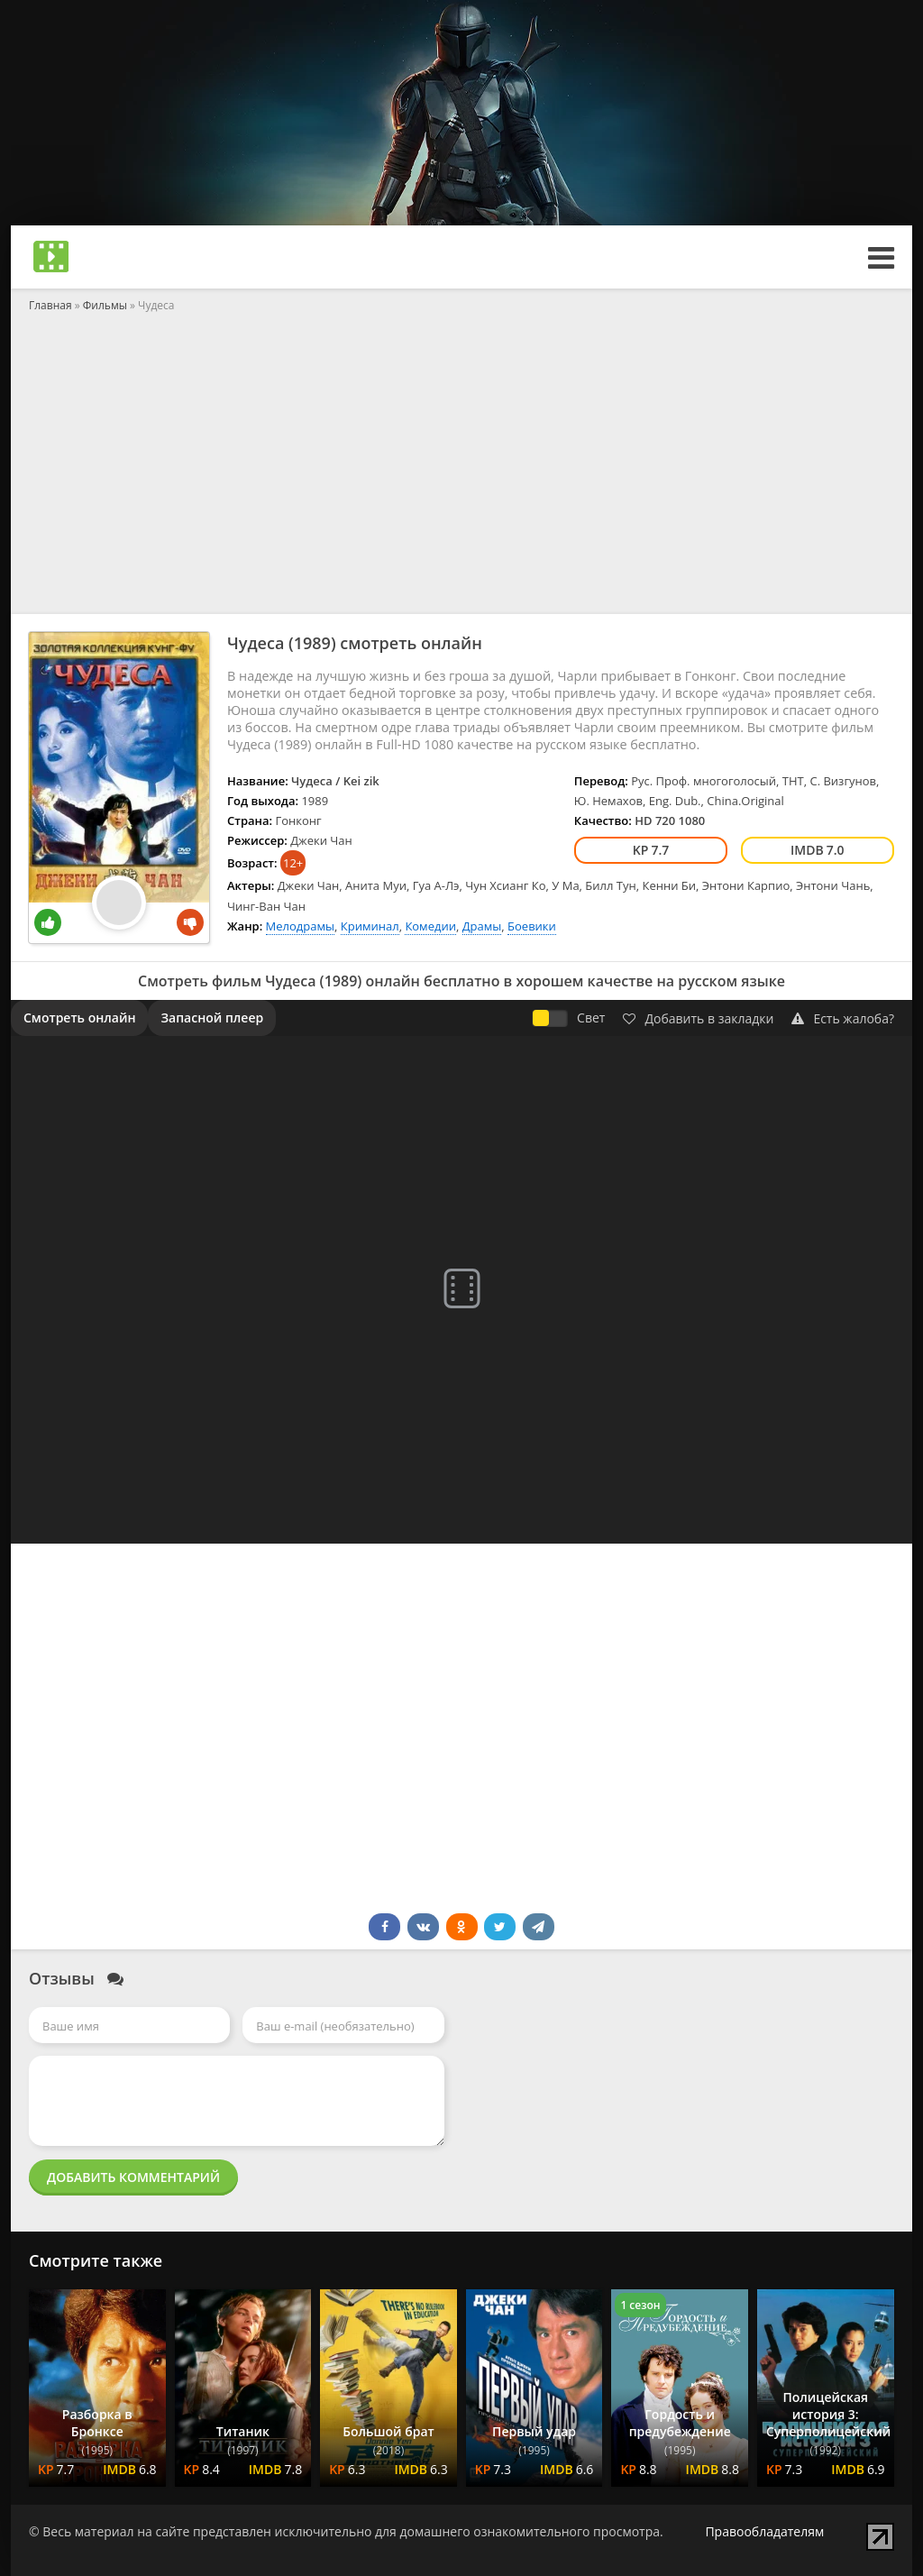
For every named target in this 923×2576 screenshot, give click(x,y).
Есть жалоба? (842, 1018)
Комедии (430, 926)
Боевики (531, 926)
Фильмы (105, 305)
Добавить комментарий (133, 2177)
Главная (50, 305)
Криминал (370, 926)
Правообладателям (764, 2531)
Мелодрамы (300, 926)
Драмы (482, 926)
